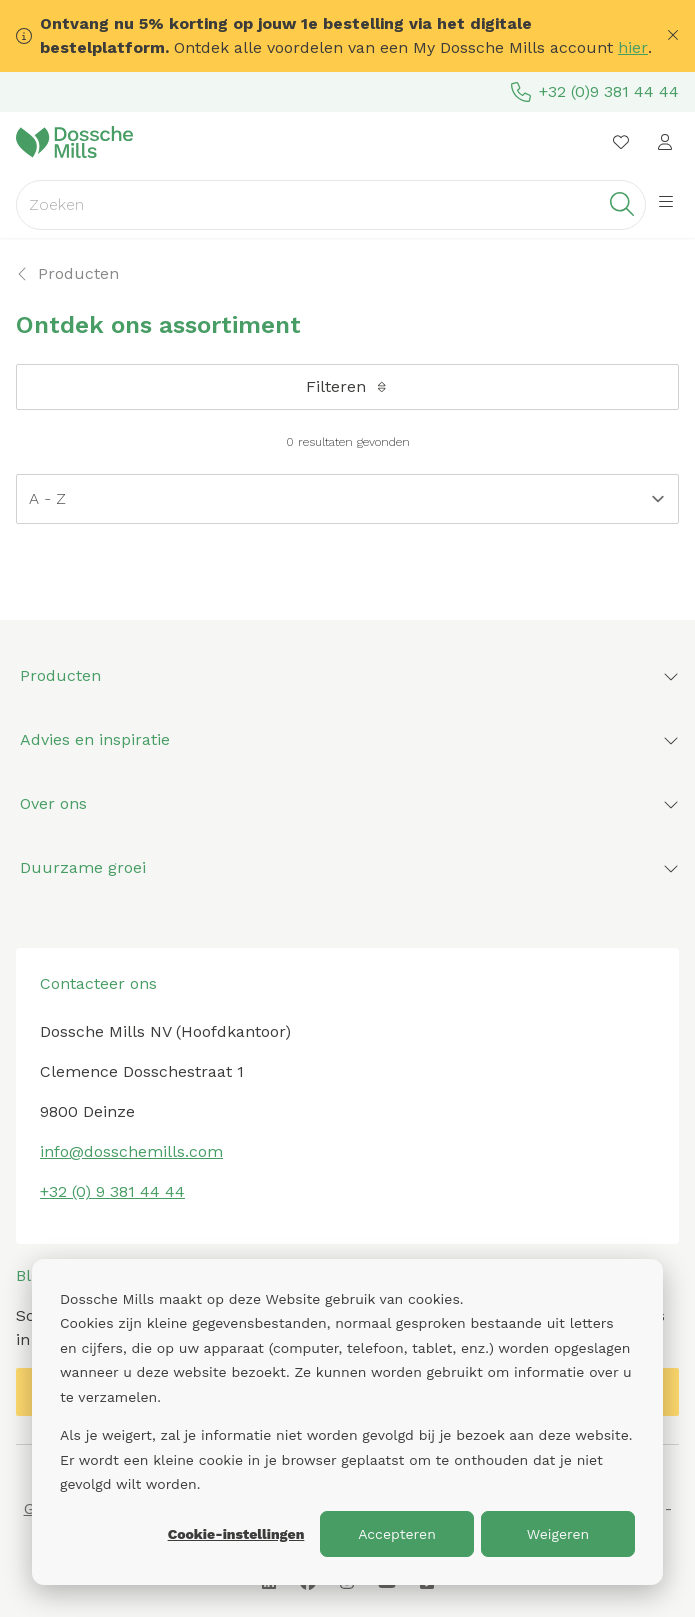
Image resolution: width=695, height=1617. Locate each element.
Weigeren (558, 1534)
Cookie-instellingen (236, 1534)
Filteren (348, 386)
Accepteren (397, 1534)
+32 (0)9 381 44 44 (595, 92)
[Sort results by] (347, 499)
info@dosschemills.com (131, 1151)
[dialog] (347, 1422)
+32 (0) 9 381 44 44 (112, 1191)
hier (633, 47)
